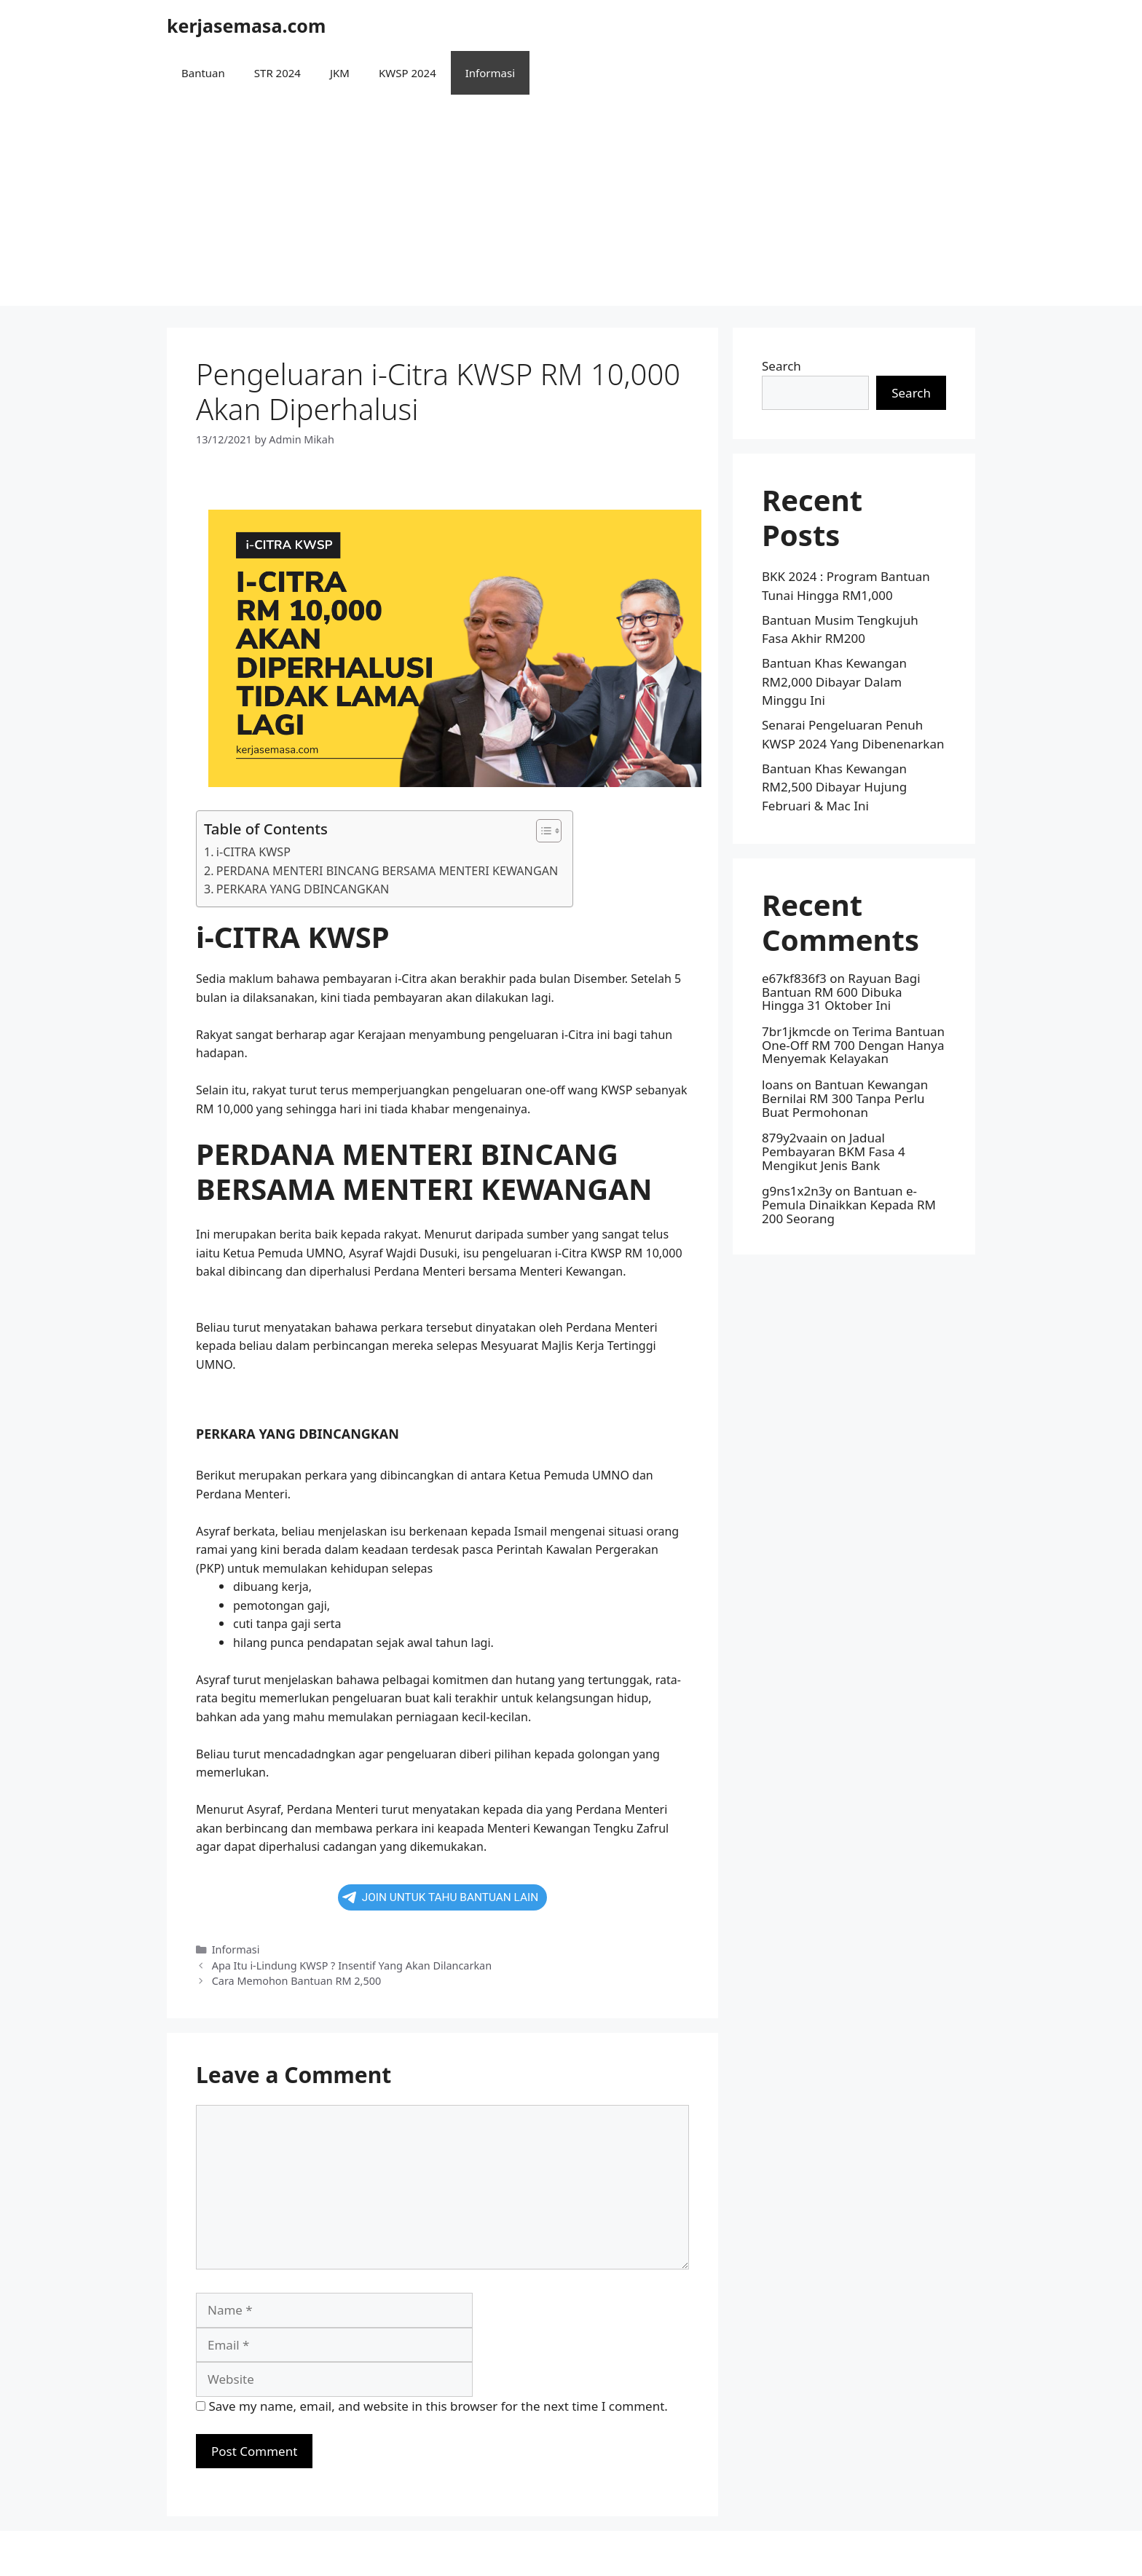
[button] (541, 830)
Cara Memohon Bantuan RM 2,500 (297, 1981)
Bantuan (203, 73)
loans (777, 1084)
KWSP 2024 (407, 73)
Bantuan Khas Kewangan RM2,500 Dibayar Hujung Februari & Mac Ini (834, 787)
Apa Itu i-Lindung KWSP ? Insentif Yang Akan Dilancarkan (352, 1965)
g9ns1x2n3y (797, 1190)
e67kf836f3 (794, 978)
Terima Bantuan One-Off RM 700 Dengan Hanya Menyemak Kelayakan (853, 1045)
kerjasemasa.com (246, 25)
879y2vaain (794, 1137)
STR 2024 (277, 73)
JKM (340, 73)
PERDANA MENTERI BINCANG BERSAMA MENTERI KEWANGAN (387, 871)
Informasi (490, 73)
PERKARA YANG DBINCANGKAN (302, 889)
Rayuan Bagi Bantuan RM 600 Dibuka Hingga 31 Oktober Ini (841, 992)
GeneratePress (666, 2553)
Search (781, 365)
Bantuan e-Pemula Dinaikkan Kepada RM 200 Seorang (849, 1204)
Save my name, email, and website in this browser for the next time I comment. (437, 2406)
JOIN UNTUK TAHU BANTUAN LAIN (440, 1897)
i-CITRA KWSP (253, 852)
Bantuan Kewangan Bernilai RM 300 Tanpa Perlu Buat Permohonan (845, 1098)
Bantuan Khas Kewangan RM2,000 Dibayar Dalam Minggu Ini (834, 681)
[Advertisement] (571, 204)
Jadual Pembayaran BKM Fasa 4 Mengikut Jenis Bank (833, 1151)
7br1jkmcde (796, 1031)
